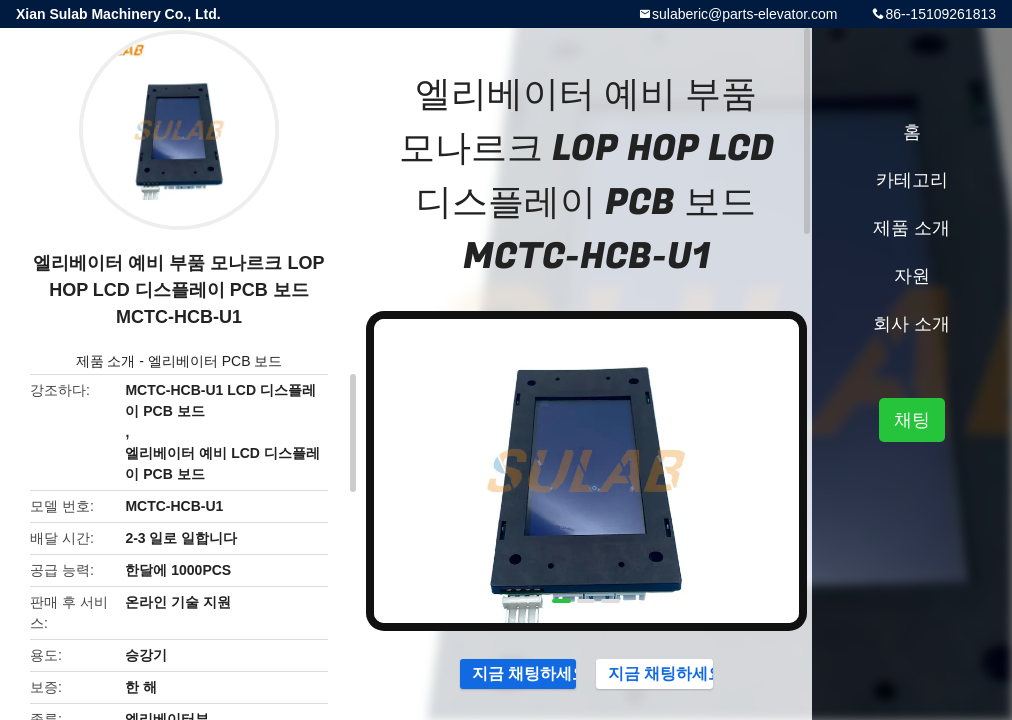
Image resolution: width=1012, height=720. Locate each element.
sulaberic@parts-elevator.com (744, 14)
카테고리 (912, 180)
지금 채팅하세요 (514, 673)
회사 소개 (911, 324)
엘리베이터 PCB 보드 (215, 361)
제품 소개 (106, 361)
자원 (912, 276)
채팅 (912, 420)
